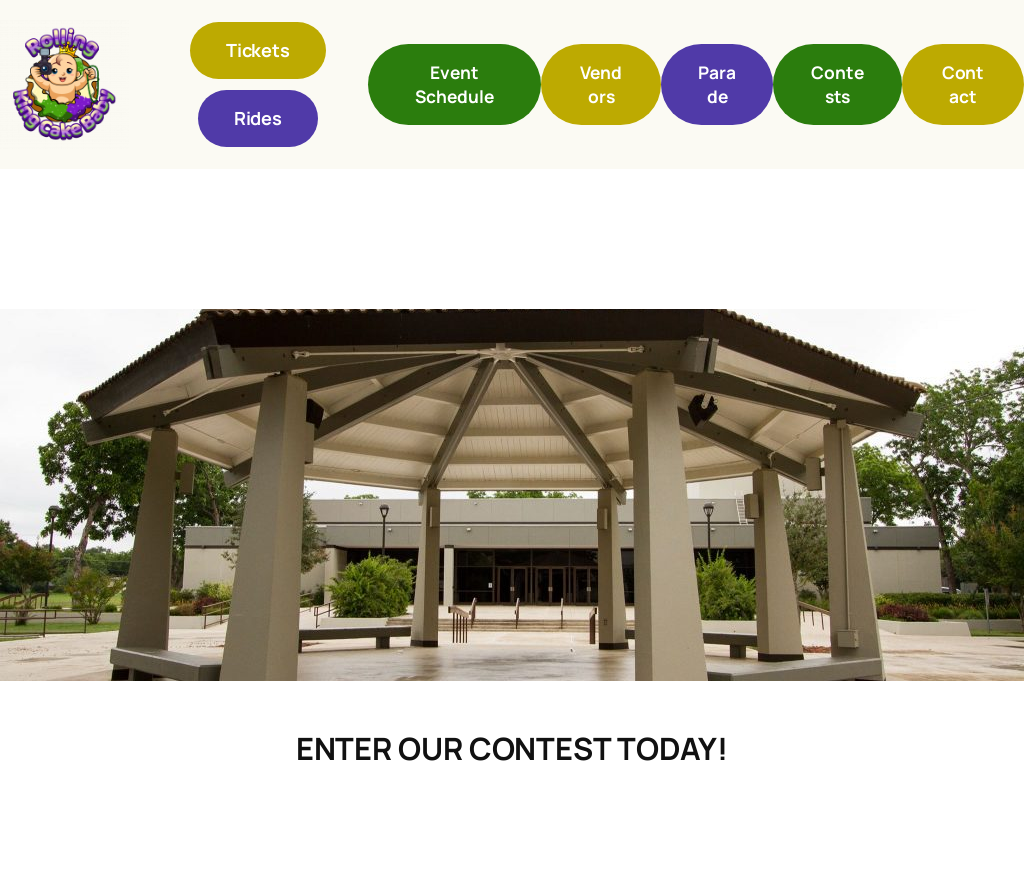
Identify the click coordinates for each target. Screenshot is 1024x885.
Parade (717, 84)
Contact (963, 84)
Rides (258, 118)
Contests (837, 84)
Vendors (601, 84)
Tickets (258, 50)
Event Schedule (454, 84)
